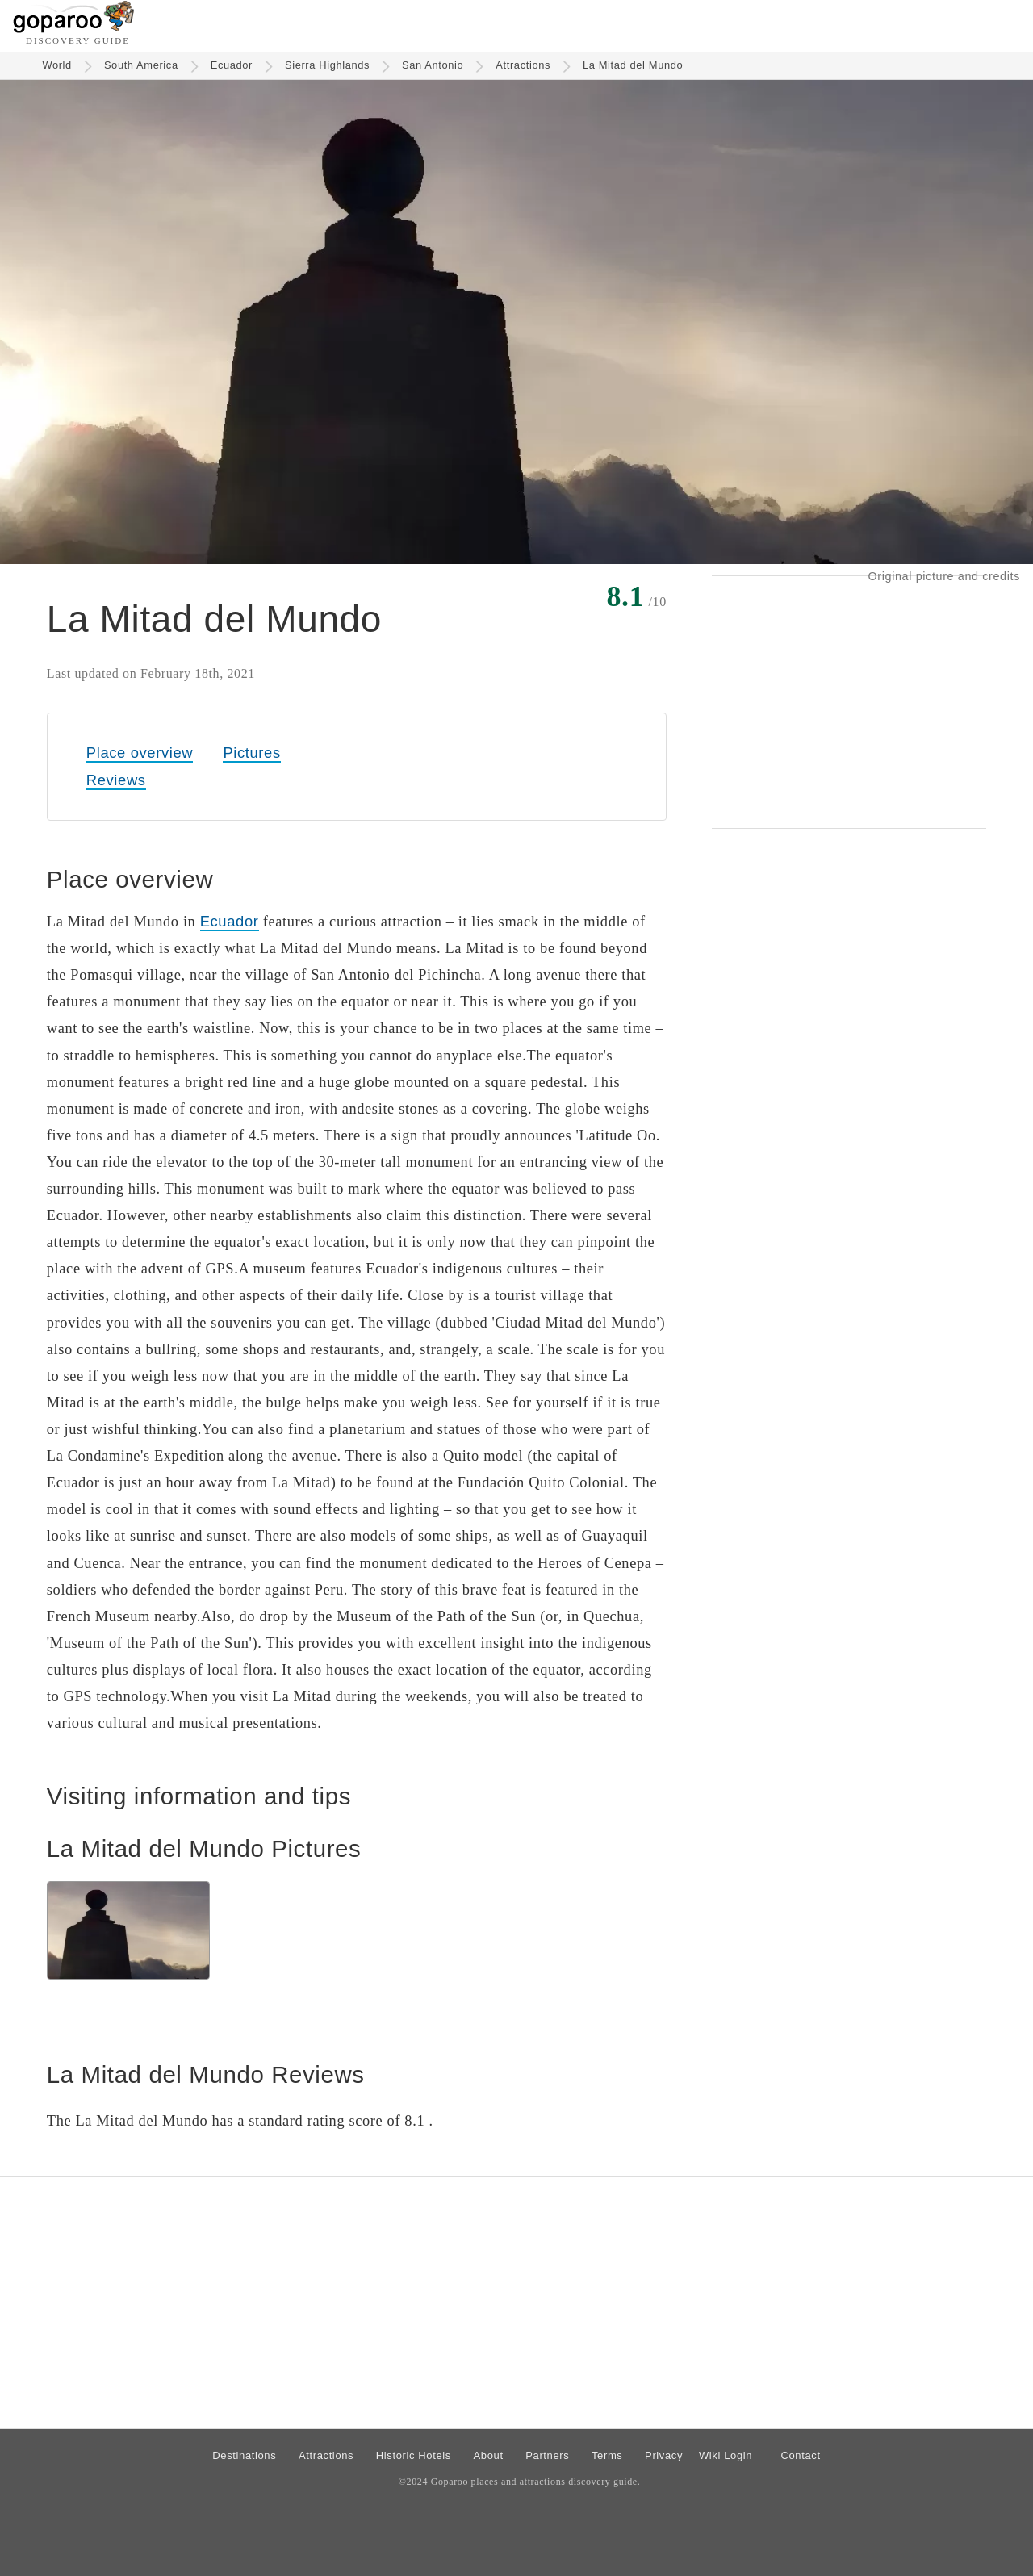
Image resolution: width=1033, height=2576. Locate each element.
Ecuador (232, 65)
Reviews (116, 780)
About (489, 2455)
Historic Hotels (413, 2455)
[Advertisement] (849, 702)
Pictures (251, 752)
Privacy (664, 2455)
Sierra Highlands (327, 65)
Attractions (523, 65)
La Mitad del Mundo (633, 65)
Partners (547, 2455)
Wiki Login (725, 2455)
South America (141, 65)
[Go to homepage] (74, 28)
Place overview (139, 752)
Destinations (244, 2455)
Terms (607, 2455)
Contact (800, 2455)
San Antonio (432, 65)
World (57, 65)
